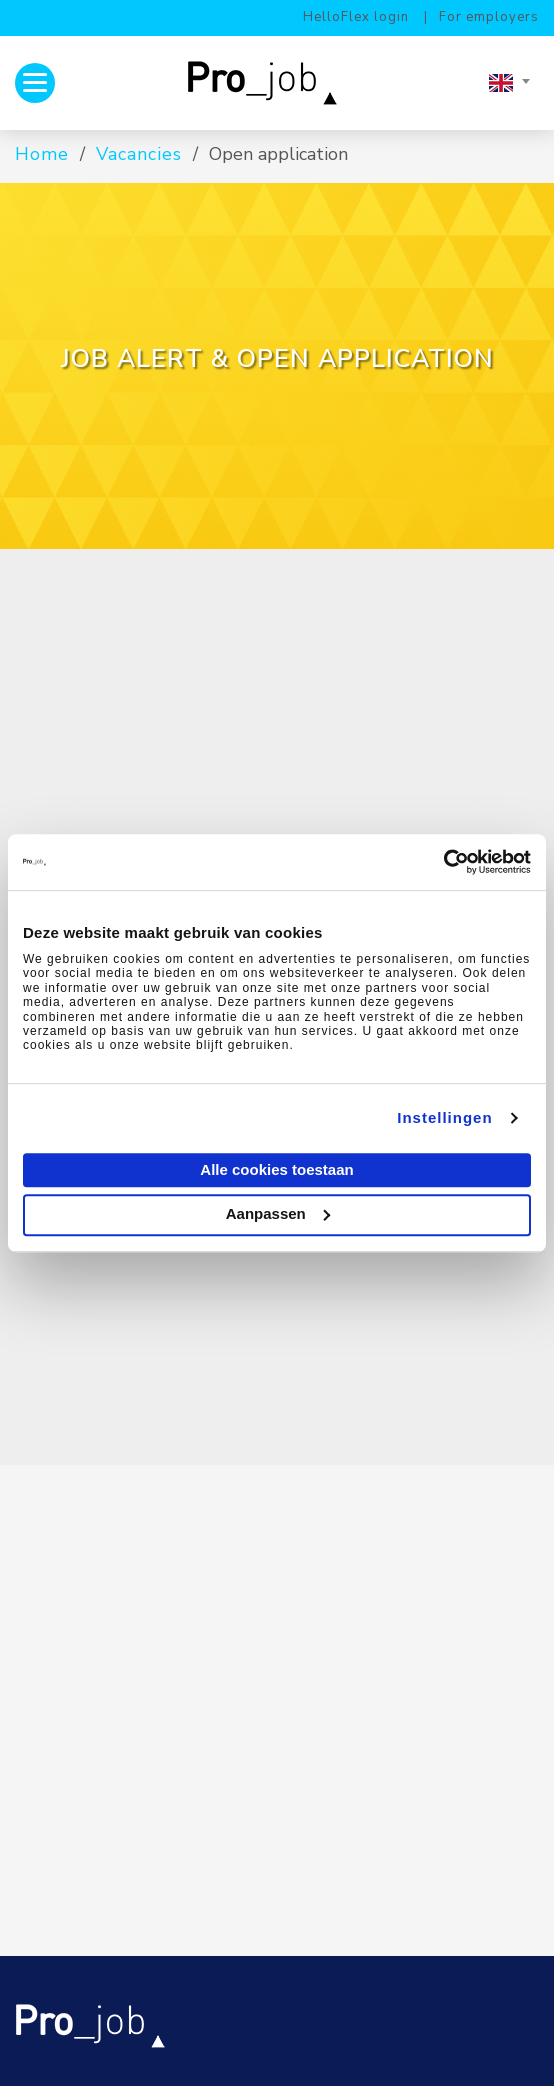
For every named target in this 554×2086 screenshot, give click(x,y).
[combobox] (509, 83)
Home (42, 154)
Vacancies (139, 154)
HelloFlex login (356, 17)
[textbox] (509, 83)
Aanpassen (278, 1213)
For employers (489, 17)
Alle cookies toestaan (276, 1169)
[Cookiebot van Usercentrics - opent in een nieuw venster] (443, 862)
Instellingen (444, 1117)
